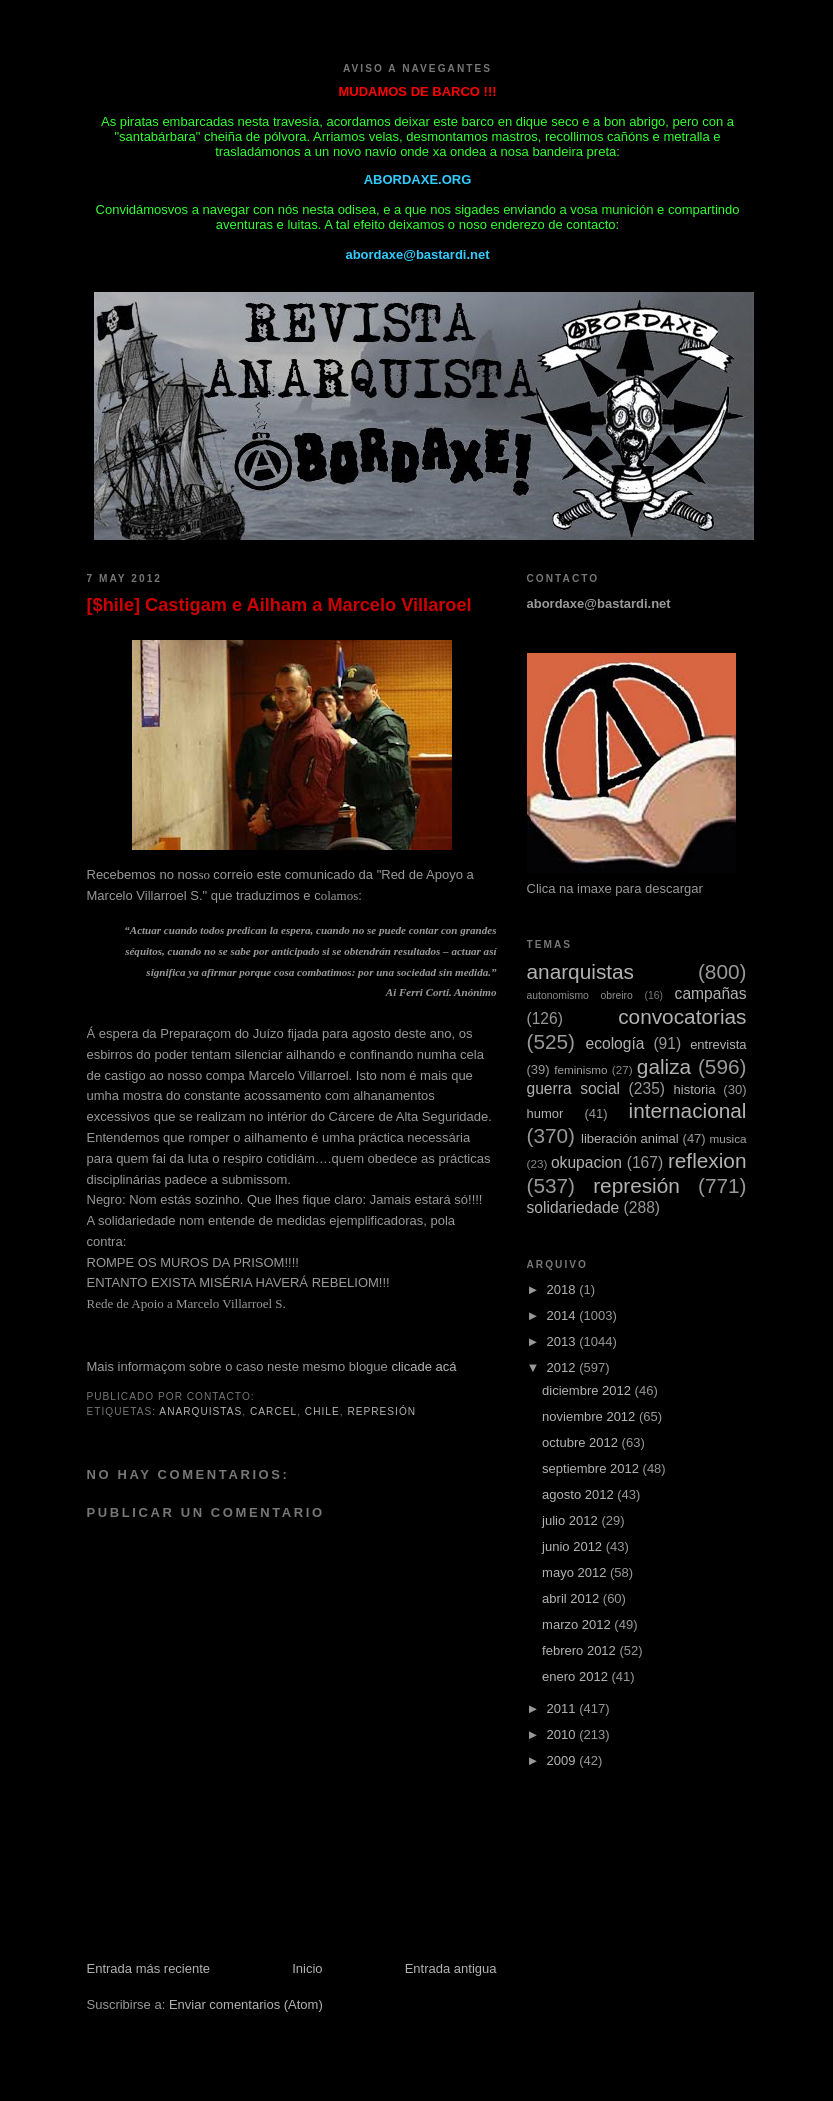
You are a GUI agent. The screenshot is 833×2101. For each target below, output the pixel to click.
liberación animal (630, 1138)
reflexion (707, 1160)
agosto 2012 (579, 1494)
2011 (563, 1708)
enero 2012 (576, 1676)
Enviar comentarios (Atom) (246, 2004)
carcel (273, 1411)
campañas (711, 993)
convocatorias (682, 1016)
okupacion (586, 1162)
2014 (563, 1315)
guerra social (574, 1088)
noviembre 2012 (590, 1416)
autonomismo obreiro (580, 995)
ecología (614, 1043)
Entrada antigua (451, 1968)
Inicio (307, 1968)
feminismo (580, 1069)
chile (322, 1411)
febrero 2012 (580, 1650)
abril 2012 (572, 1598)
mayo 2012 (576, 1572)
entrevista (718, 1044)
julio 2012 (571, 1520)
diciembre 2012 (588, 1390)
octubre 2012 (582, 1442)
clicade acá (423, 1366)
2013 (563, 1341)
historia (695, 1089)
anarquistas (200, 1411)
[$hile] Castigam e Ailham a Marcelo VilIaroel (279, 605)
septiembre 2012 (592, 1468)
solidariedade (573, 1207)
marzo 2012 (578, 1624)
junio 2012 (574, 1546)
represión (381, 1411)
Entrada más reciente (149, 1968)
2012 (563, 1367)
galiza (664, 1066)
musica (727, 1138)
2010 (563, 1734)
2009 (563, 1760)
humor (545, 1113)
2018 (563, 1289)
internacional (688, 1110)
